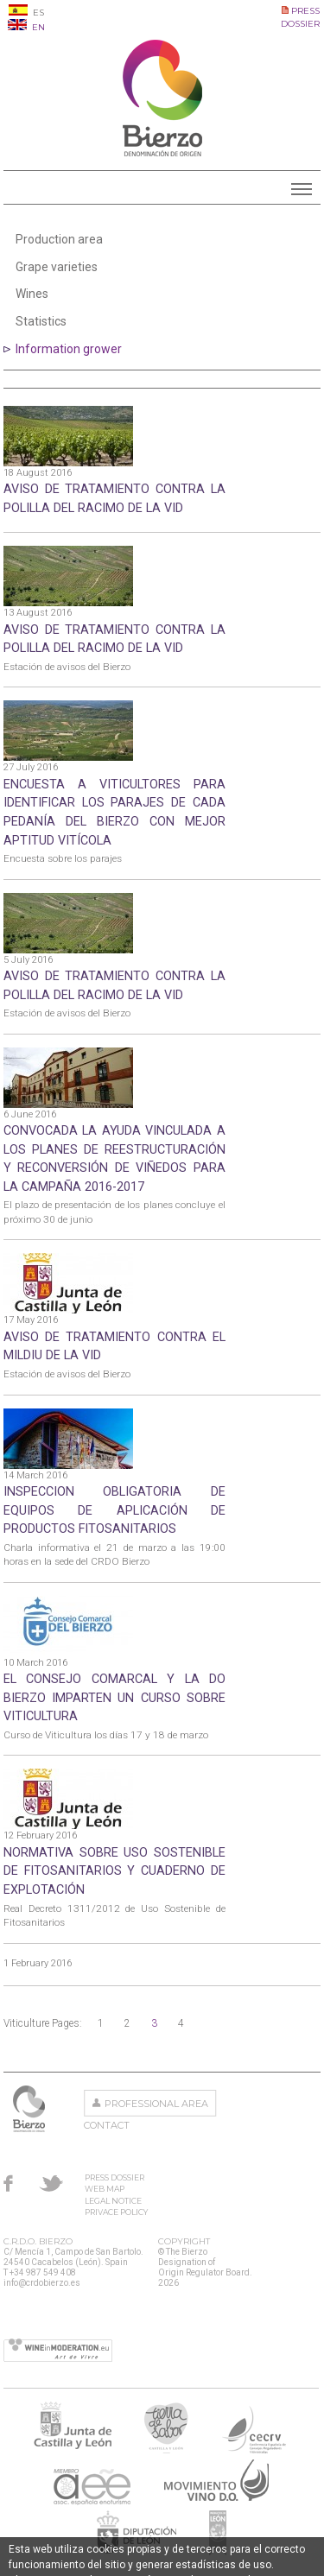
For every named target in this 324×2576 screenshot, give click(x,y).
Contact (107, 2125)
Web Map (104, 2188)
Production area (59, 239)
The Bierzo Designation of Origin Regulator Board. (30, 2108)
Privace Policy (116, 2212)
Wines (32, 294)
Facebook (8, 2183)
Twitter (51, 2183)
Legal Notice (113, 2201)
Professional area (156, 2104)
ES (26, 12)
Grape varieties (57, 267)
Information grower (69, 349)
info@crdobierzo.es (41, 2283)
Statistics (41, 321)
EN (26, 27)
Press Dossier (114, 2177)
